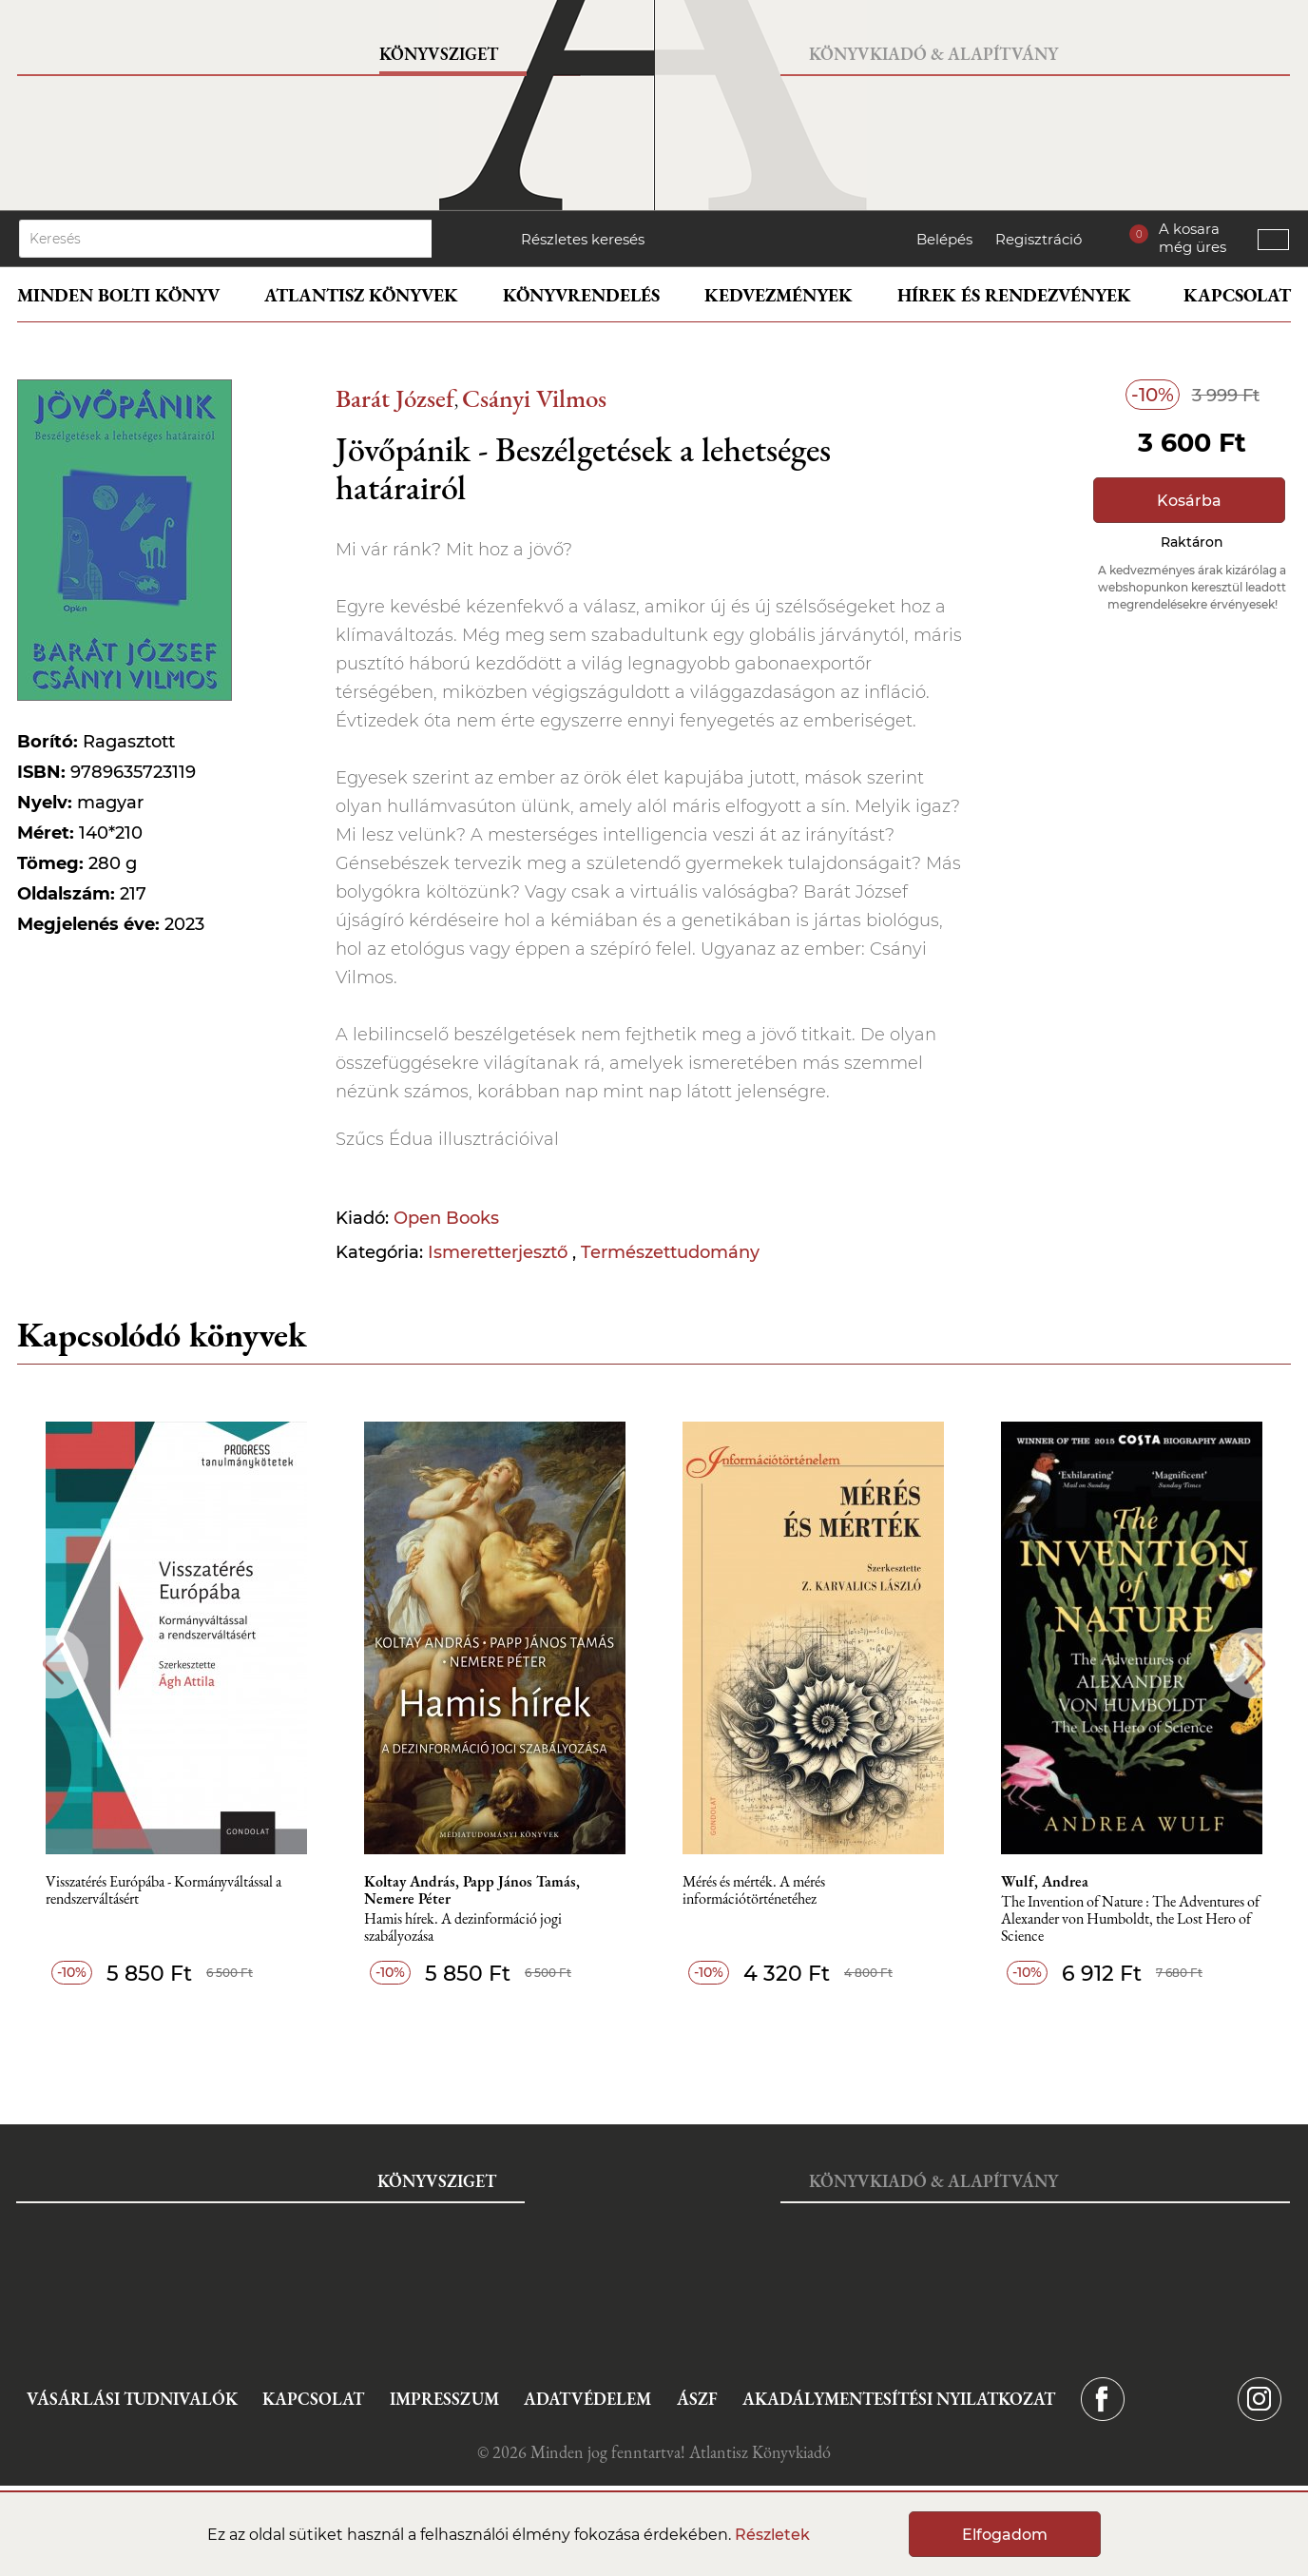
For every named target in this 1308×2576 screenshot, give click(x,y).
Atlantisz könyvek (361, 295)
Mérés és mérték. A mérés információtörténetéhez (754, 1890)
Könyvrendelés (581, 295)
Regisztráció (1038, 239)
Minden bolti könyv (118, 295)
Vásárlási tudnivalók (132, 2399)
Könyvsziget (438, 54)
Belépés (944, 239)
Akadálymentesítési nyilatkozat (898, 2399)
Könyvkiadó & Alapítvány (933, 54)
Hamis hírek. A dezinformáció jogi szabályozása (463, 1928)
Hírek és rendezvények (1014, 295)
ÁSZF (697, 2399)
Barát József (395, 398)
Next (1255, 1663)
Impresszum (444, 2399)
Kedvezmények (778, 295)
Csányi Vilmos (534, 398)
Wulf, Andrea (1044, 1881)
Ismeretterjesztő (500, 1252)
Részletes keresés (582, 239)
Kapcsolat (1237, 295)
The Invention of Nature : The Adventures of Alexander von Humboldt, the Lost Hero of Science (1130, 1919)
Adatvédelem (587, 2399)
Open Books (446, 1218)
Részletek (772, 2535)
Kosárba (1189, 501)
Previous (52, 1663)
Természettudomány (670, 1252)
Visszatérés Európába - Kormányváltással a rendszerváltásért (163, 1890)
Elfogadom (1005, 2535)
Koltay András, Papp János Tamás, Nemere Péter (472, 1890)
